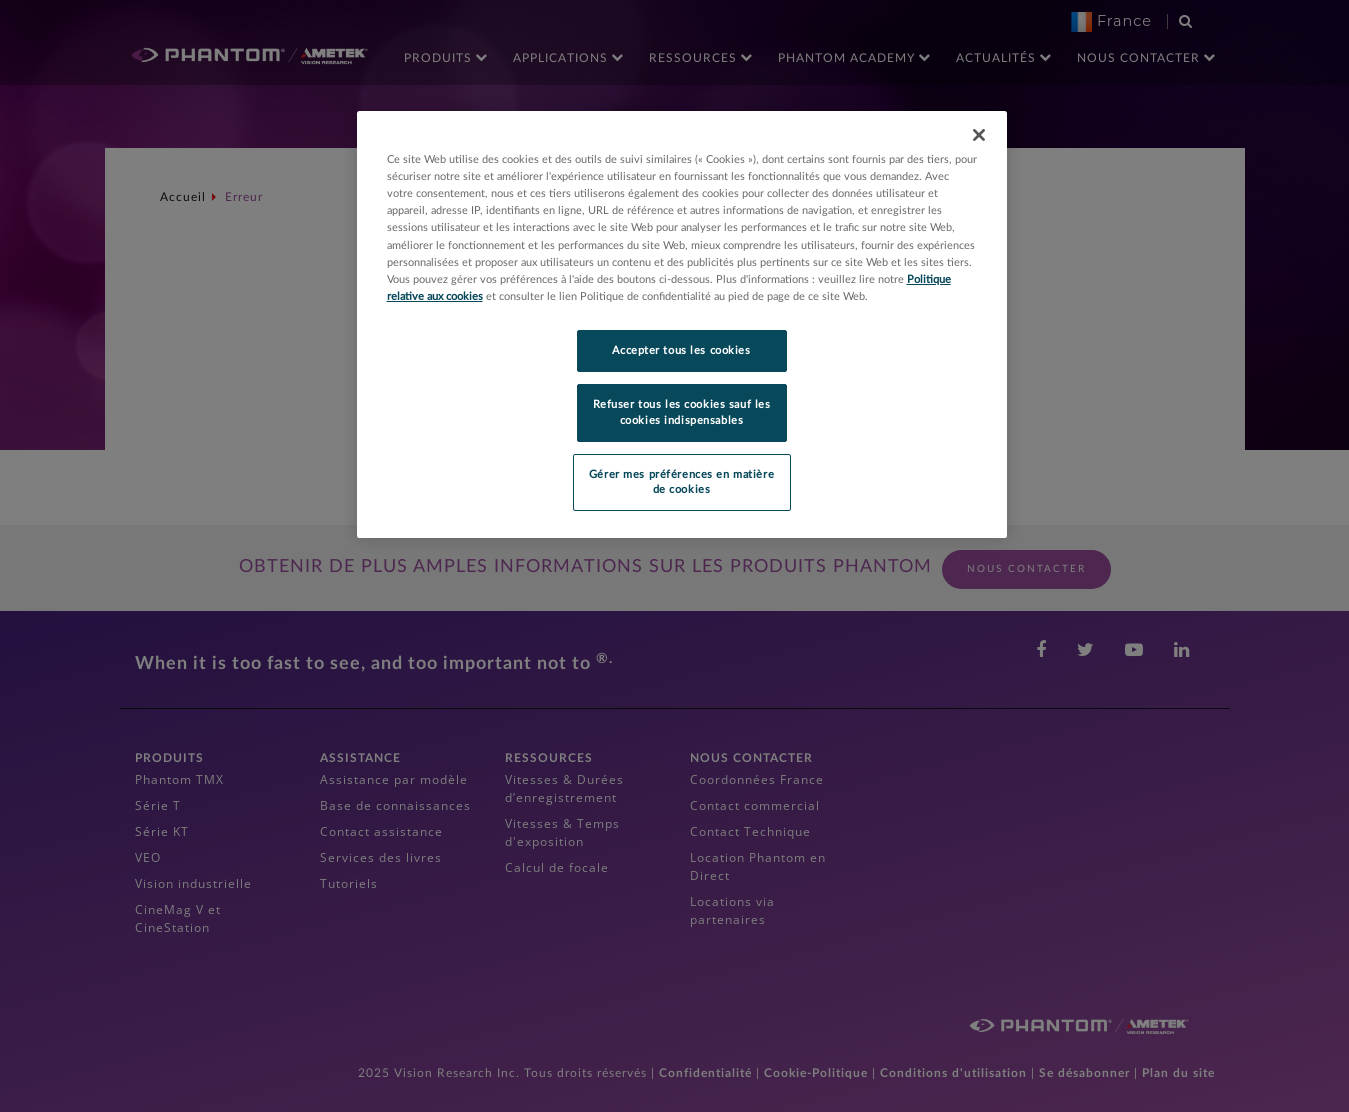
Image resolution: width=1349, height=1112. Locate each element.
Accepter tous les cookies (681, 350)
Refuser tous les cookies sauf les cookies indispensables (682, 412)
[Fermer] (979, 135)
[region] (682, 324)
